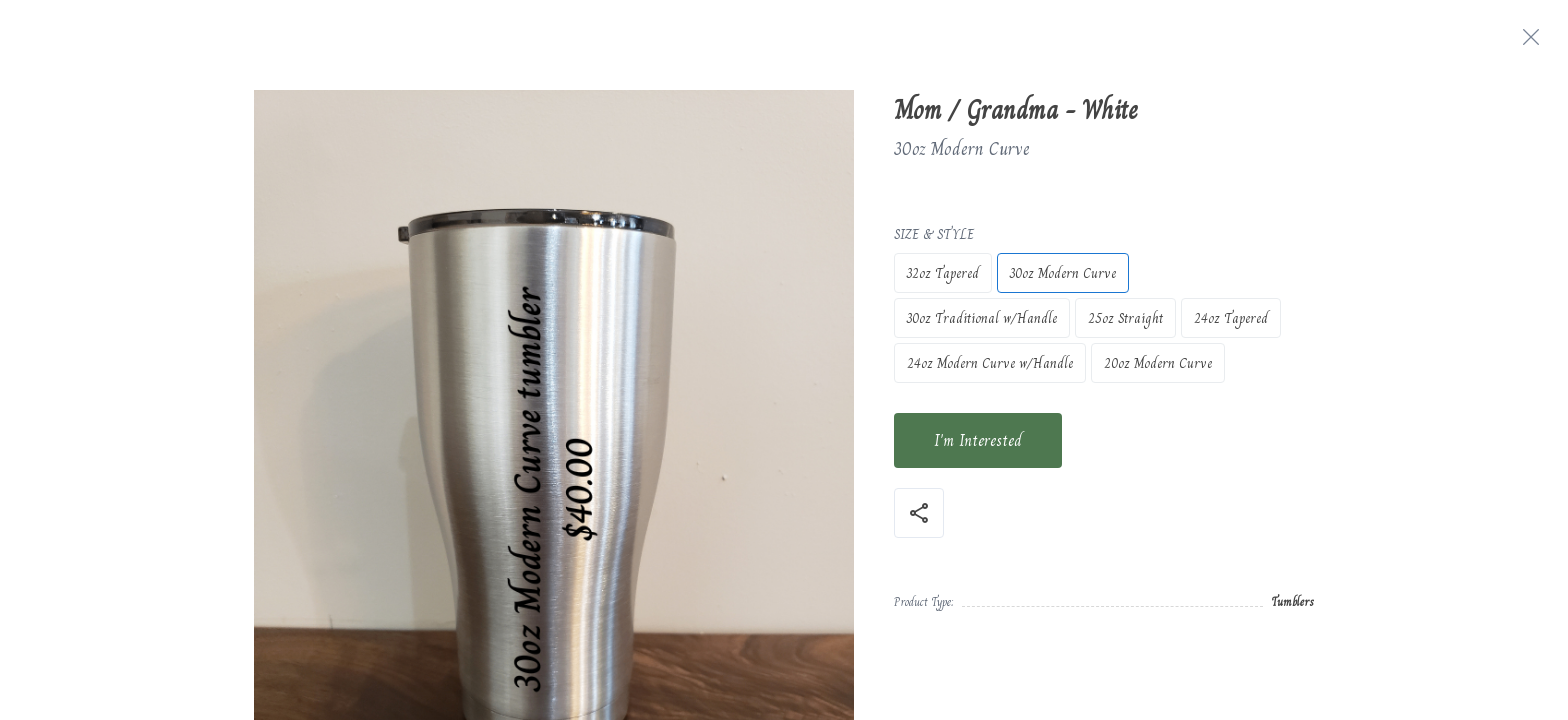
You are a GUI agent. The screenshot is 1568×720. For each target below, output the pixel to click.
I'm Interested (978, 440)
